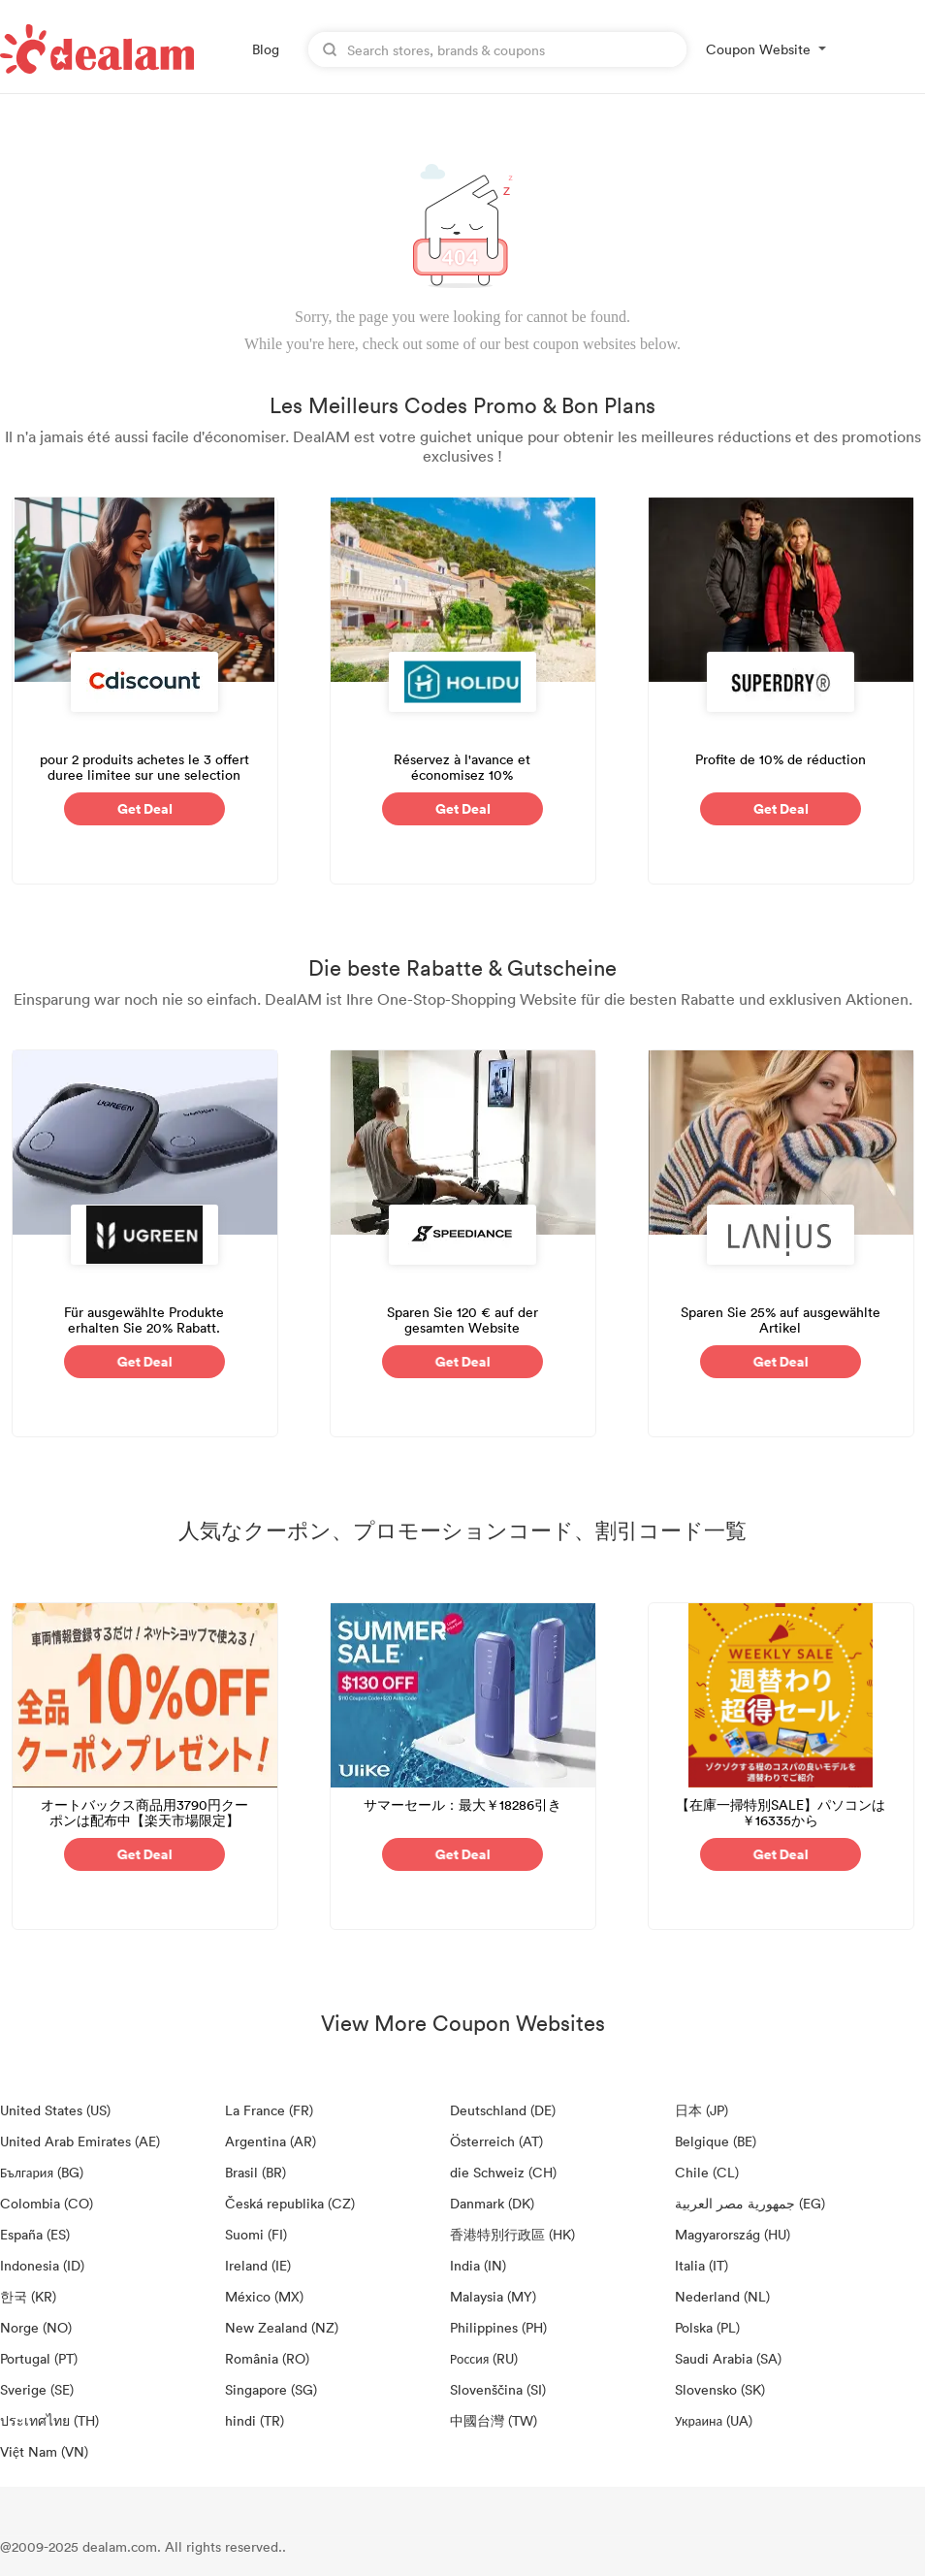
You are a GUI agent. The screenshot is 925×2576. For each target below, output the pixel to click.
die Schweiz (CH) (503, 2172)
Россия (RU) (484, 2358)
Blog (265, 49)
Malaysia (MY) (493, 2296)
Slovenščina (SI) (498, 2389)
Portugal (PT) (39, 2358)
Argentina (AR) (270, 2141)
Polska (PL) (707, 2327)
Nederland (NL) (722, 2296)
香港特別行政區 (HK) (512, 2234)
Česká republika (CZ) (290, 2203)
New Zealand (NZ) (281, 2327)
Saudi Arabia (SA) (728, 2358)
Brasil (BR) (255, 2172)
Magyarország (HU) (732, 2234)
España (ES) (35, 2234)
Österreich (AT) (496, 2141)
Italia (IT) (701, 2265)
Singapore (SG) (271, 2389)
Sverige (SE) (37, 2389)
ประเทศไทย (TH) (49, 2420)
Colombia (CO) (46, 2203)
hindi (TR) (254, 2420)
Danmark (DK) (492, 2203)
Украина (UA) (713, 2420)
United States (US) (55, 2110)
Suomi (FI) (256, 2234)
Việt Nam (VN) (44, 2451)
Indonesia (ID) (42, 2265)
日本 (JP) (701, 2110)
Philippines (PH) (498, 2327)
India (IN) (478, 2265)
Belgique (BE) (715, 2141)
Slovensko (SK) (720, 2389)
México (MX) (264, 2296)
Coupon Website (758, 49)
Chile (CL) (707, 2172)
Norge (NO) (36, 2327)
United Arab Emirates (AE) (80, 2141)
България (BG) (41, 2172)
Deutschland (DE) (503, 2110)
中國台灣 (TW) (493, 2420)
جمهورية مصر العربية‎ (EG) (750, 2203)
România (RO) (267, 2358)
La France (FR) (269, 2110)
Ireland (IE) (258, 2265)
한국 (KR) (28, 2296)
